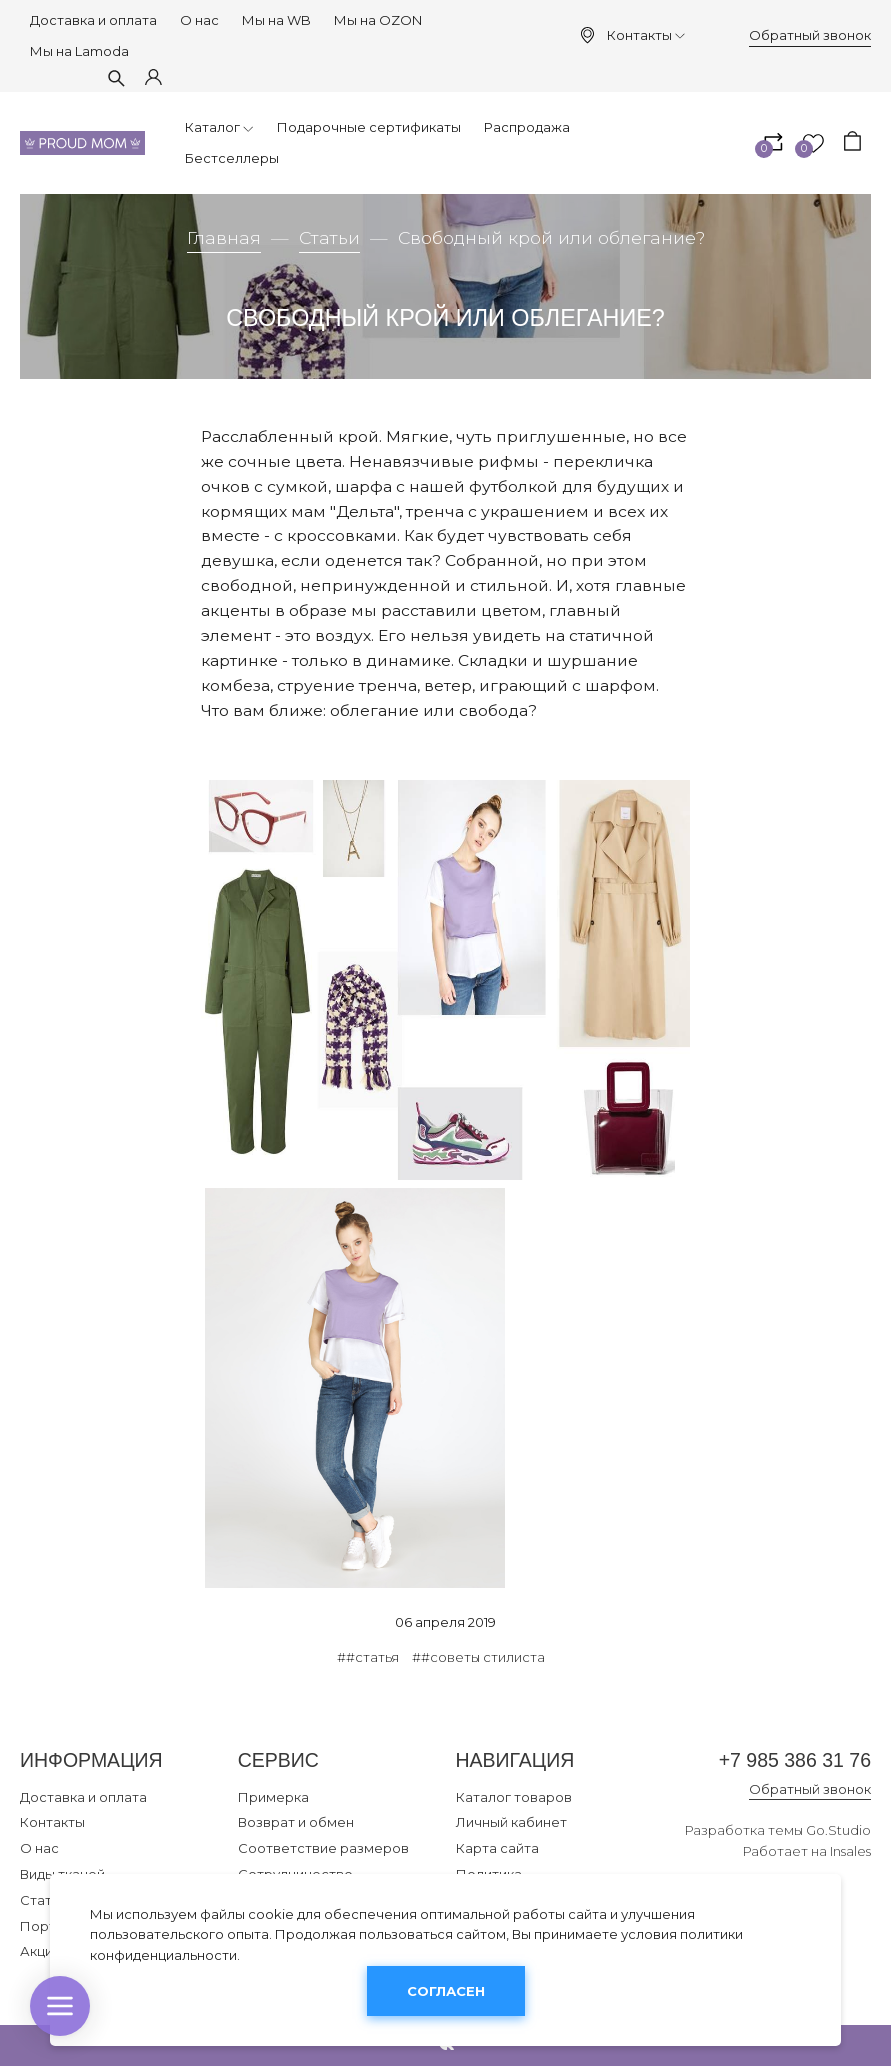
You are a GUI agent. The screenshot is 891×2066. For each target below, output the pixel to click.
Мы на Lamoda (79, 51)
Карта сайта (497, 1848)
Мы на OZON (378, 20)
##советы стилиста (478, 1657)
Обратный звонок (810, 35)
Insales (850, 1851)
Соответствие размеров (323, 1848)
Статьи (329, 237)
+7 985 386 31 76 (795, 1760)
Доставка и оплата (93, 20)
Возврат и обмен (296, 1822)
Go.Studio (838, 1830)
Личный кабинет (511, 1822)
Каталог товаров (514, 1797)
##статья (368, 1657)
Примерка (273, 1797)
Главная (224, 237)
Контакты (646, 35)
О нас (199, 20)
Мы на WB (276, 20)
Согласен (446, 1991)
